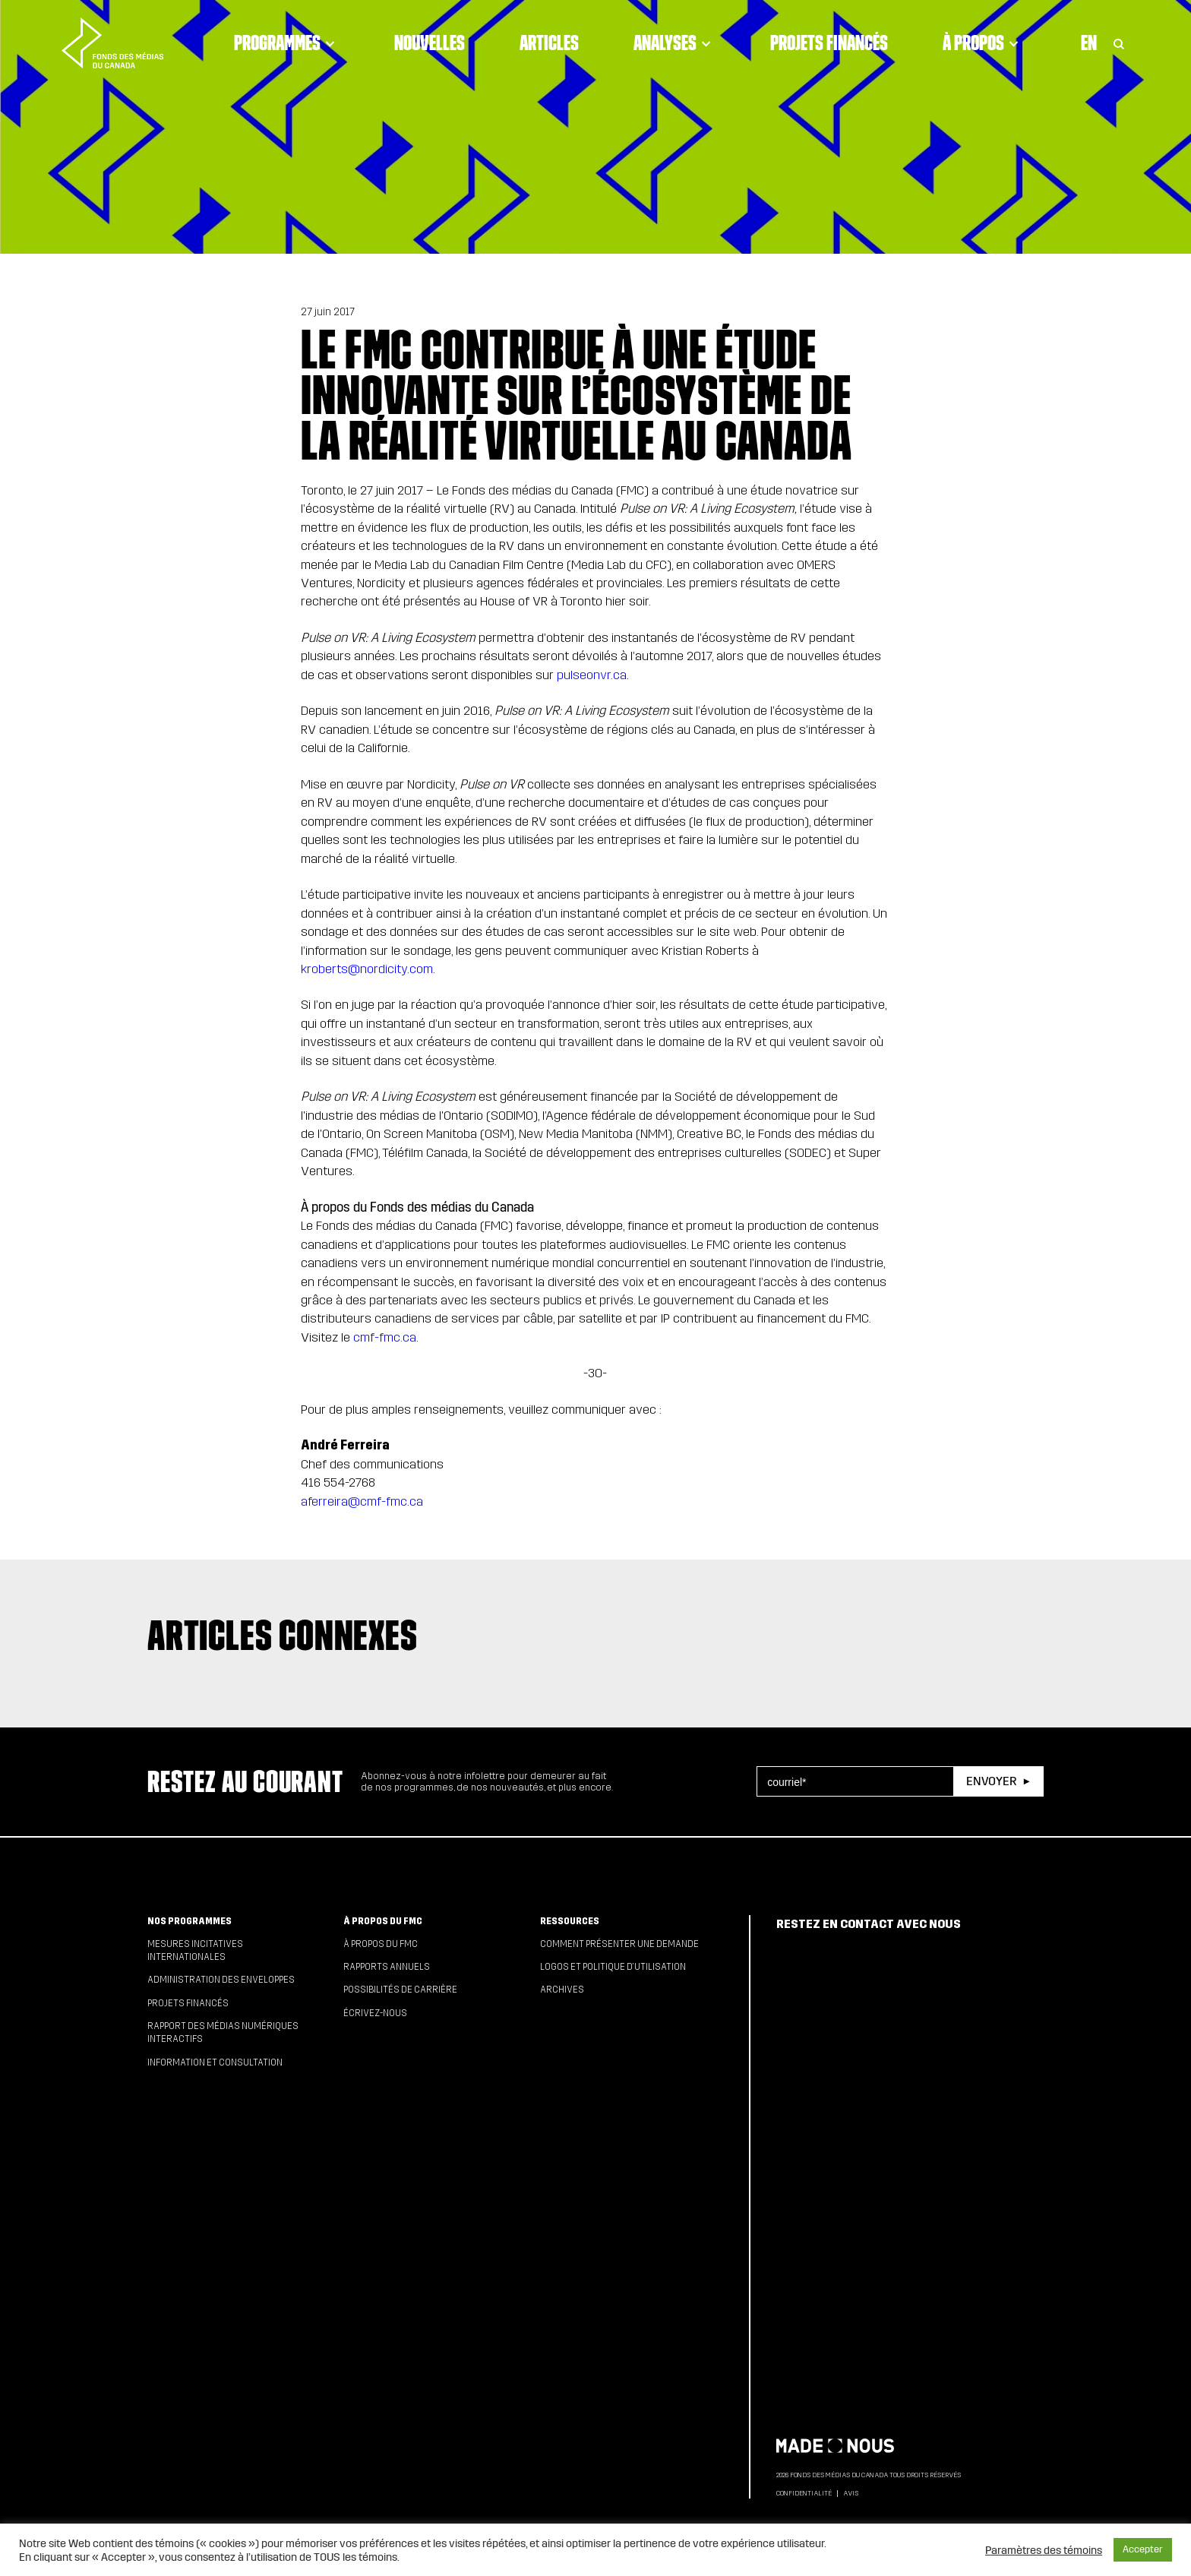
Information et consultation (215, 2062)
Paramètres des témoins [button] (1043, 2550)
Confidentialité (804, 2493)
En (1089, 42)
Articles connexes (282, 1635)
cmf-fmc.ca (384, 1337)
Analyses (674, 42)
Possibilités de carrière (400, 1989)
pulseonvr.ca (592, 675)
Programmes (287, 42)
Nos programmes (189, 1921)
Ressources (569, 1921)
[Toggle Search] (1118, 42)
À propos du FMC (382, 1921)
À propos (983, 42)
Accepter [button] (1143, 2549)
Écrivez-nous (375, 2013)
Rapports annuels (386, 1966)
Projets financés (829, 42)
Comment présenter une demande (619, 1944)
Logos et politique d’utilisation (613, 1966)
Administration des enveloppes (221, 1979)
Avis (850, 2493)
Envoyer (991, 1781)
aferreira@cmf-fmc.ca (362, 1501)
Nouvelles (429, 42)
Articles (549, 42)
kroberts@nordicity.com (367, 969)
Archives (562, 1989)
